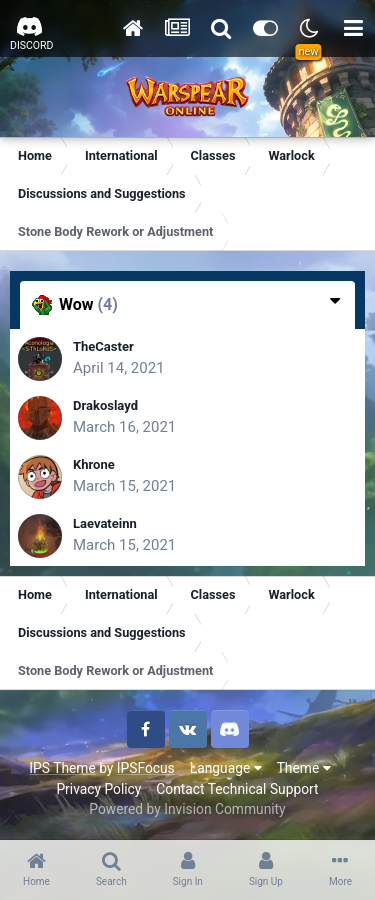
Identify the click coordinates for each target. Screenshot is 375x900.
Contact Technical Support (237, 789)
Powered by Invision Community (187, 809)
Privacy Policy (98, 789)
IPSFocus (146, 768)
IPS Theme (62, 768)
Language (226, 768)
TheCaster (103, 346)
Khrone (94, 464)
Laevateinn (105, 523)
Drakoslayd (105, 405)
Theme (304, 768)
